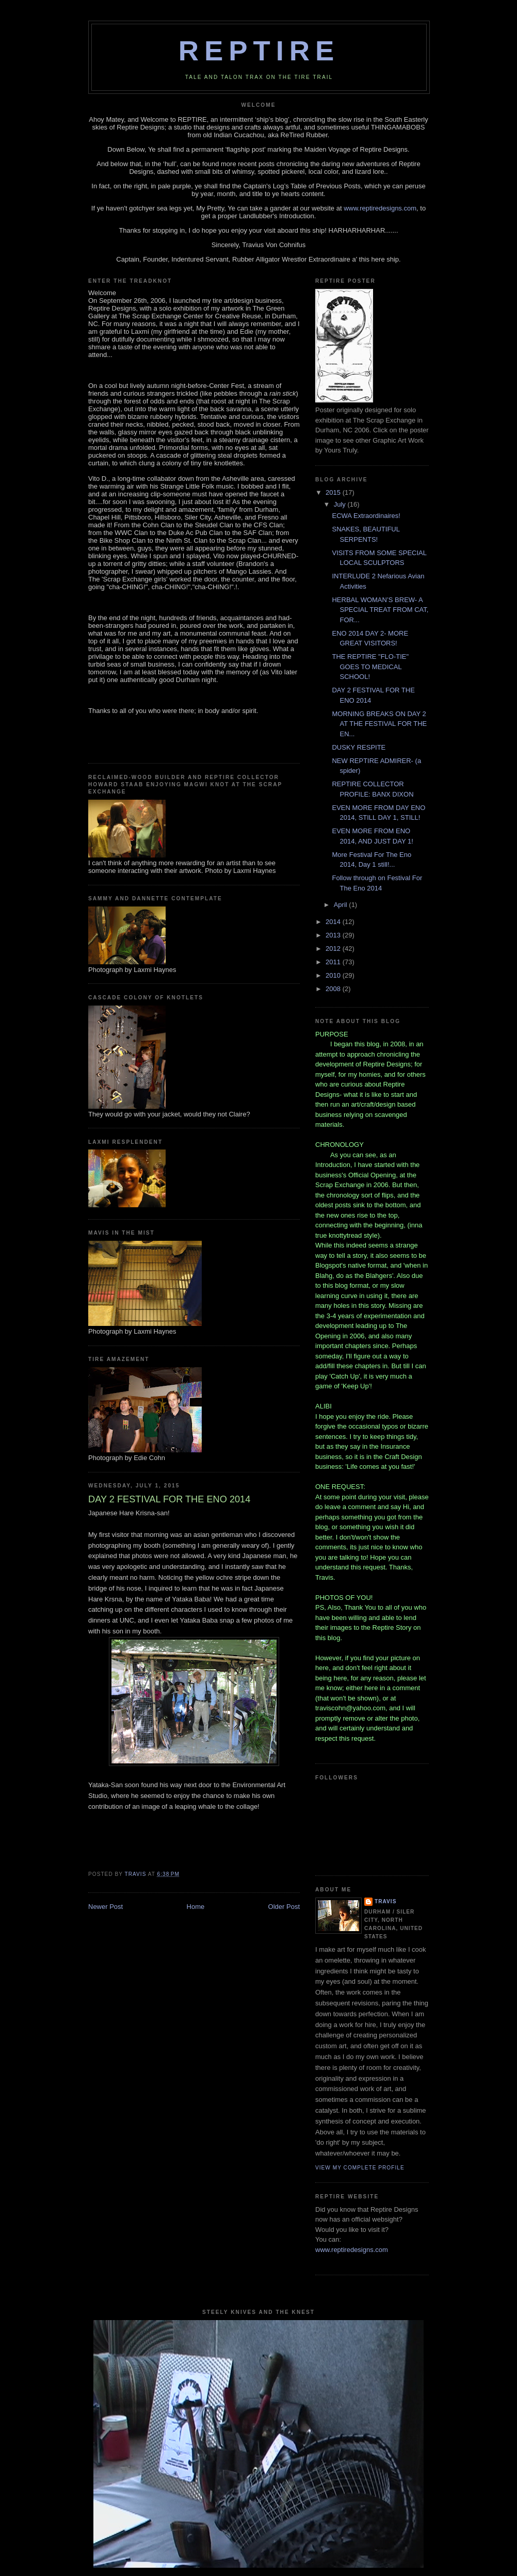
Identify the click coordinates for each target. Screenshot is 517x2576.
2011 (334, 962)
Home (196, 1906)
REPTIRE (259, 51)
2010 (334, 975)
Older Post (284, 1906)
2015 (334, 492)
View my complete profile (360, 2167)
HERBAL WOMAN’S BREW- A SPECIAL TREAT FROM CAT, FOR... (380, 610)
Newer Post (105, 1906)
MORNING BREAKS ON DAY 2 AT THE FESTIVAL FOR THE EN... (379, 724)
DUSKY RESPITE (358, 747)
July (341, 504)
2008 (334, 989)
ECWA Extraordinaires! (366, 516)
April (341, 905)
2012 (334, 948)
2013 (334, 935)
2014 (334, 922)
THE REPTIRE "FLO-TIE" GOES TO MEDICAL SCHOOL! (370, 667)
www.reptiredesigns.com (380, 208)
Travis (385, 1901)
